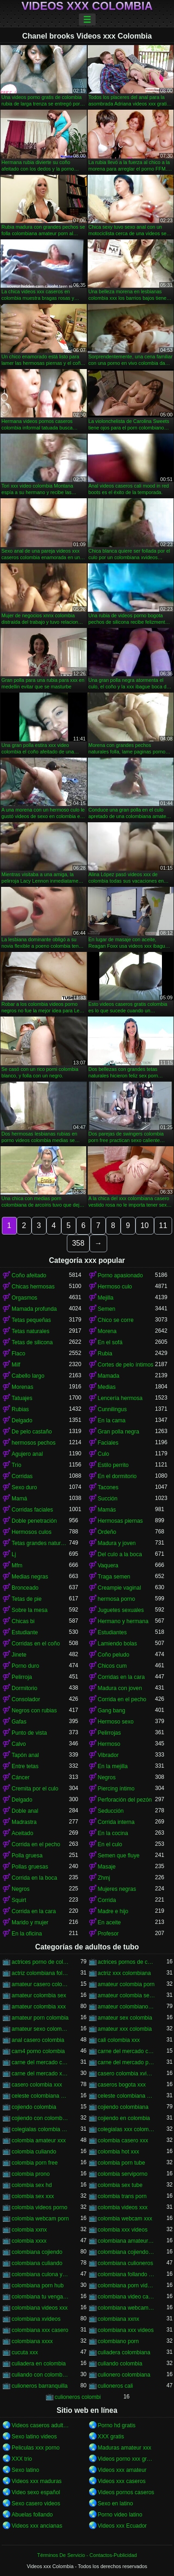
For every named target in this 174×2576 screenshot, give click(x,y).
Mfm (17, 1565)
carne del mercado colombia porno (126, 2051)
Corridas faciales (32, 1509)
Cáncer (21, 1777)
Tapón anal (25, 1755)
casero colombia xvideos (126, 2073)
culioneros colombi (78, 2397)
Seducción (111, 1811)
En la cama (112, 1420)
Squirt (19, 1900)
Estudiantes (112, 1632)
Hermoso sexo (116, 1721)
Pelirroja (22, 1677)
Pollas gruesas (30, 1866)
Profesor (108, 1933)
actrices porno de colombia (40, 1962)
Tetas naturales (30, 1331)
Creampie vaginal (119, 1588)
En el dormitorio (117, 1476)
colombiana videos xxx (40, 2308)
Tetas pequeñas (31, 1320)
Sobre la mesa (29, 1610)
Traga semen (114, 1576)
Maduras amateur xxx (124, 2447)
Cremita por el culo (35, 1788)
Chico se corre (116, 1320)
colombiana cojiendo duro (126, 2252)
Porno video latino (120, 2514)
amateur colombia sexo (126, 1995)
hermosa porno (116, 1599)
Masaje (107, 1866)
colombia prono (31, 2174)
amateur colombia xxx (39, 2006)
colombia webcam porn (40, 2218)
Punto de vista (29, 1733)
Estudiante (25, 1632)
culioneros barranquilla (40, 2386)
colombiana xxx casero (40, 2330)
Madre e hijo (113, 1911)
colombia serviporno (123, 2174)
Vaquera (108, 1565)
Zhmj (104, 1878)
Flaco (18, 1353)
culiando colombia (120, 2363)
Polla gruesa (27, 1855)
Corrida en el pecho (122, 1699)
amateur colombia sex (39, 1995)
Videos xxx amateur (122, 2470)
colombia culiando (34, 2151)
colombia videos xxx (123, 2207)
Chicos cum (112, 1666)
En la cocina (113, 1833)
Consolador (26, 1699)
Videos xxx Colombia (87, 6)
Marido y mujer (30, 1922)
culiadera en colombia (39, 2363)
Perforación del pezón (125, 1800)
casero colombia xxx (37, 2084)
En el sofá (110, 1342)
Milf (16, 1364)
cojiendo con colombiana (40, 2118)
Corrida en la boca (34, 1878)
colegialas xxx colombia (126, 2129)
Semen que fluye (119, 1855)
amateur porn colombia (40, 2018)
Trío (16, 1465)
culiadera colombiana (124, 2352)
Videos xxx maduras (37, 2481)
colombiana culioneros (125, 2263)
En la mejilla (113, 1766)
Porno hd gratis (116, 2425)
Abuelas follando (32, 2514)
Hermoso (109, 1744)
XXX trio (22, 2459)
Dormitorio (24, 1688)
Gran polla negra (118, 1431)
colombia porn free (35, 2163)
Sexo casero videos (36, 2503)
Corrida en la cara (34, 1911)
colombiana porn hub (38, 2285)
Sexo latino (25, 2470)
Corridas (22, 1476)
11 (163, 1225)
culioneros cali (115, 2386)
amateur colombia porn (126, 1984)
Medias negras (30, 1576)
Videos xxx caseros (122, 2481)
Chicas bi (23, 1621)
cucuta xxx (25, 2352)
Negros (107, 1777)
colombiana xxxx (32, 2341)
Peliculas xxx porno (35, 2447)
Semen (107, 1309)
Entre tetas (25, 1766)
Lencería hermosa (120, 1398)
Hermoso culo (115, 1286)
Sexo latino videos (34, 2436)
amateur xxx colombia (125, 2029)
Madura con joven (120, 1688)
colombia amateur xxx (39, 2140)
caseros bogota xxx (122, 2084)
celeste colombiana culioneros (40, 2096)
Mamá (19, 1498)
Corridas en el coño (36, 1643)
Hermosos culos (32, 1532)
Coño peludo (113, 1654)
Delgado (22, 1420)
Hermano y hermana (123, 1621)
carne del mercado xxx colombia (40, 2073)
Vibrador (108, 1755)
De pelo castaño (32, 1431)
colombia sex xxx (33, 2196)
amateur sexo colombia (40, 2029)
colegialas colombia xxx (40, 2129)
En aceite (109, 1922)
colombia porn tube (121, 2163)
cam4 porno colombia (38, 2051)
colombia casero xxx (123, 2140)
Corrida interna (116, 1822)
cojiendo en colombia (124, 2118)
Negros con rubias (34, 1710)
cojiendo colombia (34, 2107)
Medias (107, 1387)
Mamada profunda (34, 1309)
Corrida (107, 1900)
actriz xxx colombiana (124, 1973)
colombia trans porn (122, 2196)
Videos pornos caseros (126, 2492)
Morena (107, 1331)
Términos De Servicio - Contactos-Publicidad (87, 2555)
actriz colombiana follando (40, 1973)
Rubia (105, 1353)
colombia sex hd (32, 2185)
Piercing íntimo (116, 1788)
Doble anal (25, 1811)
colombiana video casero (126, 2296)
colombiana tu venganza (40, 2296)
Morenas (22, 1387)
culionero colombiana (124, 2374)
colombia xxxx (29, 2241)
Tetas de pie (27, 1599)
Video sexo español (36, 2492)
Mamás (107, 1509)
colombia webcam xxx (125, 2218)
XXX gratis (111, 2436)
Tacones (108, 1487)
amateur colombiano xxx (126, 2006)
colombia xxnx (29, 2229)
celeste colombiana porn (126, 2096)
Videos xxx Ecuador (122, 2526)
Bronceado (25, 1588)
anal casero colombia (38, 2040)
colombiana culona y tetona (40, 2274)
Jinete (19, 1654)
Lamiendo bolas (117, 1643)
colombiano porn (118, 2341)
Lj (14, 1554)
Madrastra (24, 1822)
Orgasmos (24, 1298)
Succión (108, 1498)
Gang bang (111, 1710)
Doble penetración (34, 1521)
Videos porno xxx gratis (126, 2459)
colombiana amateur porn (126, 2241)
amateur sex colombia (125, 2018)
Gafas (19, 1721)
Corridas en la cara (121, 1677)
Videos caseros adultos (40, 2425)
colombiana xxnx (118, 2319)
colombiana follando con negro (126, 2274)
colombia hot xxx (118, 2151)
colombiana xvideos (36, 2319)
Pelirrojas (109, 1733)
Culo (104, 1454)
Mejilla (106, 1298)
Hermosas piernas (120, 1521)
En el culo (110, 1844)
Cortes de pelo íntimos (126, 1364)
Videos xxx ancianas (37, 2526)
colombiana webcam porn (126, 2308)
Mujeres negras (117, 1889)
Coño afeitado (29, 1275)
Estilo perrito (113, 1465)
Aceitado (22, 1833)
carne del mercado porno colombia (126, 2062)
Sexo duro (24, 1487)
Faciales (108, 1443)
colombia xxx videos (123, 2229)
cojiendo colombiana (123, 2107)
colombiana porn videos (126, 2285)
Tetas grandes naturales (40, 1543)
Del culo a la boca (120, 1554)
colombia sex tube (120, 2185)
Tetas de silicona (32, 1342)
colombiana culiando (37, 2263)
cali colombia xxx (119, 2040)
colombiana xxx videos (126, 2330)
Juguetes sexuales (121, 1610)
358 (78, 1243)
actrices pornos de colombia (126, 1962)
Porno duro (25, 1666)
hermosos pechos (34, 1443)
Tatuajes (22, 1398)
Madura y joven (117, 1543)
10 (145, 1225)
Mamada (109, 1376)
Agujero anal (27, 1454)
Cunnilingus (112, 1409)
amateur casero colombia (40, 1984)
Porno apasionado (120, 1275)
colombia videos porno (39, 2207)
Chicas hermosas (33, 1286)
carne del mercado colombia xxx (40, 2062)
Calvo (19, 1744)
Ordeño (107, 1532)
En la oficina (27, 1933)
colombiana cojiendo (37, 2252)
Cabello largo (28, 1376)
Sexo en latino (115, 2503)
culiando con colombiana (40, 2374)
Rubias (20, 1409)
